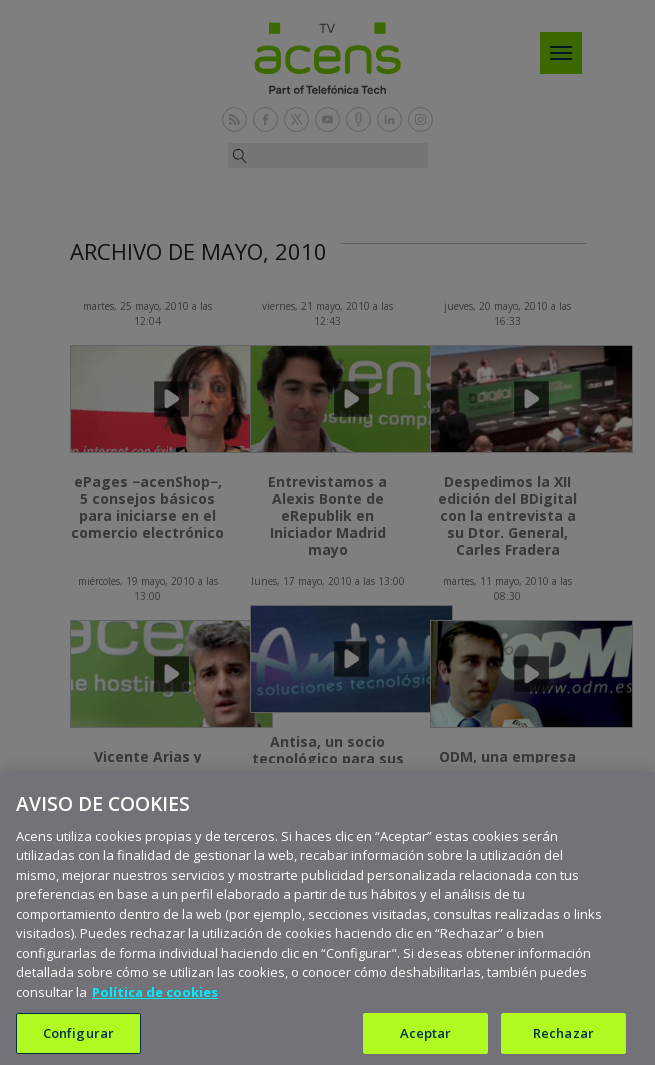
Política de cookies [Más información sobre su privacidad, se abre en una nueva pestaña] (155, 1003)
